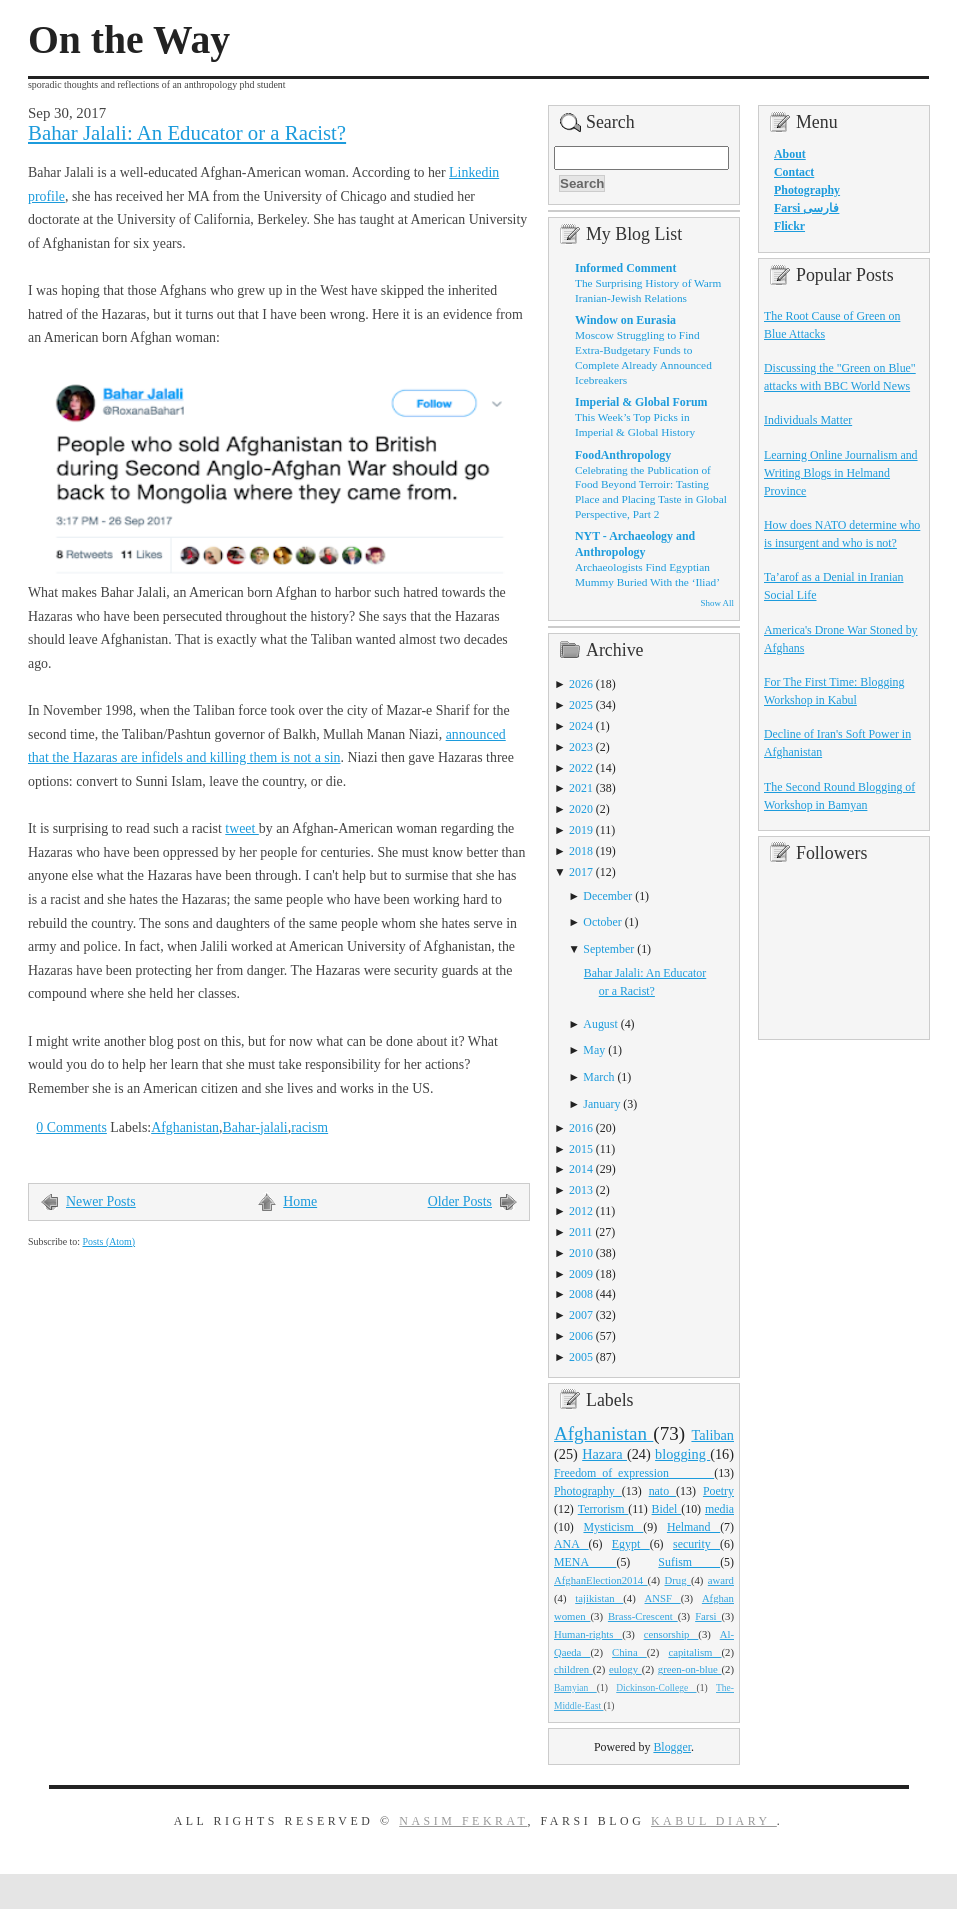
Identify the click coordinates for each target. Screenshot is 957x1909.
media (719, 1509)
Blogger (672, 1747)
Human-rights (588, 1634)
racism (309, 1127)
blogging (682, 1454)
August (600, 1024)
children (573, 1669)
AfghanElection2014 (601, 1580)
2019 (581, 830)
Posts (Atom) (108, 1241)
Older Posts (460, 1201)
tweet (242, 828)
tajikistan (599, 1598)
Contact (794, 172)
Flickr (789, 226)
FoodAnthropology (623, 455)
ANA (571, 1544)
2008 (581, 1294)
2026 (581, 684)
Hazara (604, 1454)
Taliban (712, 1435)
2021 (581, 788)
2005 (581, 1357)
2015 (581, 1149)
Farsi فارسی (806, 208)
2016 (581, 1128)
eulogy (625, 1669)
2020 (581, 809)
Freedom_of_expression (634, 1473)
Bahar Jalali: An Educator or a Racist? (187, 133)
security (696, 1544)
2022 (581, 768)
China (629, 1652)
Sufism (689, 1562)
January (601, 1104)
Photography (588, 1491)
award (721, 1580)
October (602, 922)
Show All (717, 603)
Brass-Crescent (643, 1616)
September (608, 949)
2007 (581, 1315)
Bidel (667, 1509)
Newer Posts (101, 1201)
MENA (585, 1562)
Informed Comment (625, 268)
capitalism (694, 1652)
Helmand (693, 1527)
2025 (581, 705)
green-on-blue (690, 1669)
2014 (581, 1169)
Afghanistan (185, 1127)
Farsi (708, 1616)
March (598, 1077)
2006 (581, 1336)
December (607, 896)
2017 (581, 872)
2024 (581, 726)
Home (300, 1201)
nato (662, 1491)
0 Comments (71, 1127)
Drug (678, 1580)
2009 (581, 1274)
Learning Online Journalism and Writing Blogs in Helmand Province (841, 473)
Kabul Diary (714, 1821)
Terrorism (603, 1509)
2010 (581, 1253)
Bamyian (575, 1688)
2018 (581, 851)
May (594, 1050)
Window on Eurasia (625, 320)
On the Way (129, 40)
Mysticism (613, 1527)
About (790, 154)
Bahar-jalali (254, 1127)
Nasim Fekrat (463, 1821)
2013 (581, 1190)
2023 (581, 747)
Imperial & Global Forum (641, 402)
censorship (671, 1634)
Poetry (718, 1491)
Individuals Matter (808, 420)
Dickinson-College (656, 1688)
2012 (581, 1211)
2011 (580, 1232)
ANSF (663, 1598)
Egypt (631, 1544)
